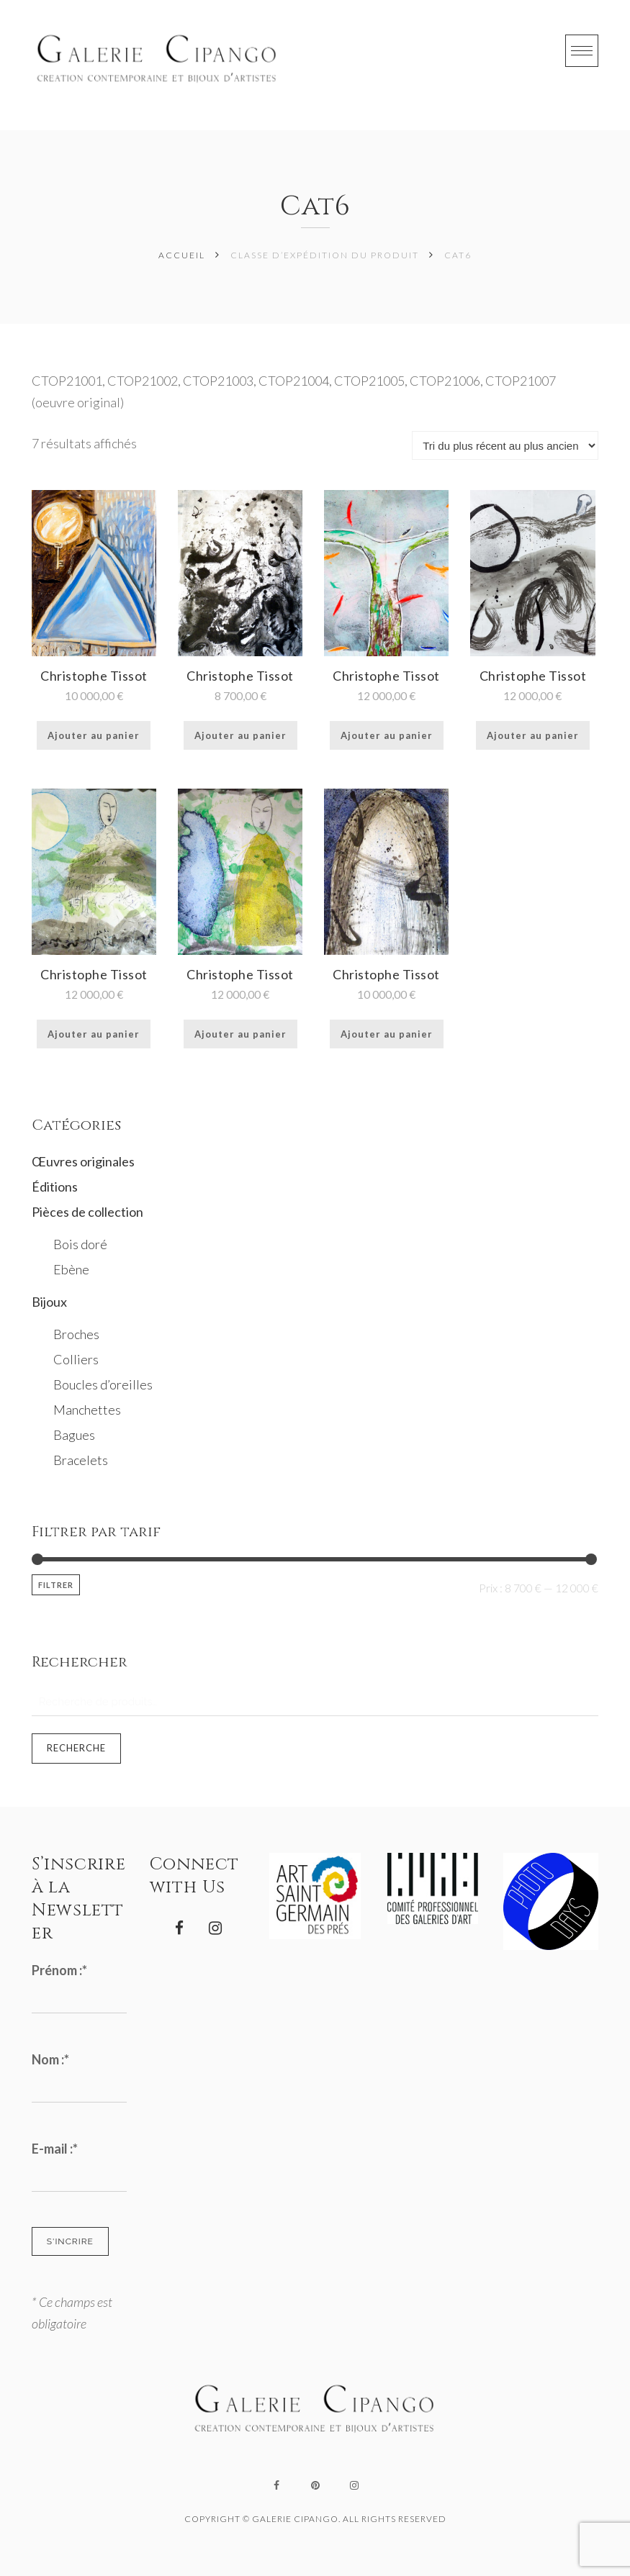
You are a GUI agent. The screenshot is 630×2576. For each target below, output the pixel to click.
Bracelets (80, 1460)
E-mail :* (55, 2149)
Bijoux (49, 1302)
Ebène (71, 1269)
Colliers (76, 1359)
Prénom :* (59, 1970)
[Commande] (505, 445)
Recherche (76, 1748)
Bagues (74, 1435)
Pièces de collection (87, 1212)
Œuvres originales (83, 1161)
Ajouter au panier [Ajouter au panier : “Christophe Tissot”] (94, 735)
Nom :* (50, 2059)
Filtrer (55, 1584)
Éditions (55, 1186)
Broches (76, 1334)
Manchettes (87, 1410)
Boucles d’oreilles (103, 1384)
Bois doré (80, 1244)
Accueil (181, 255)
